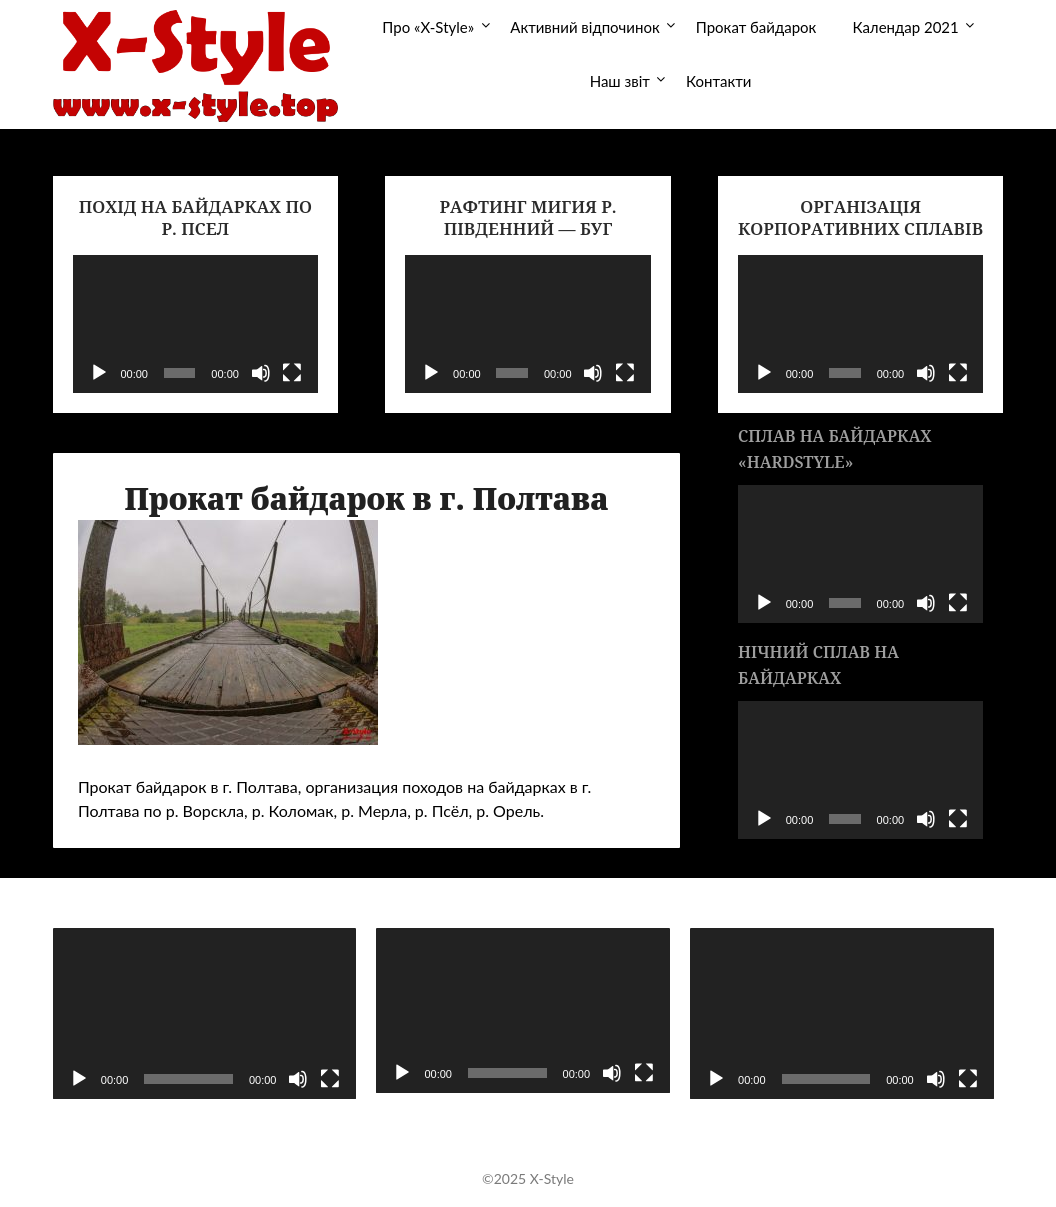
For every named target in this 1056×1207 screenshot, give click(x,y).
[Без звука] (261, 373)
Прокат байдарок (756, 27)
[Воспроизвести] (99, 373)
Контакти (718, 81)
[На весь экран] (292, 373)
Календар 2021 (905, 27)
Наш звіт (620, 81)
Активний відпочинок (584, 27)
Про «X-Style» (428, 27)
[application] (195, 324)
